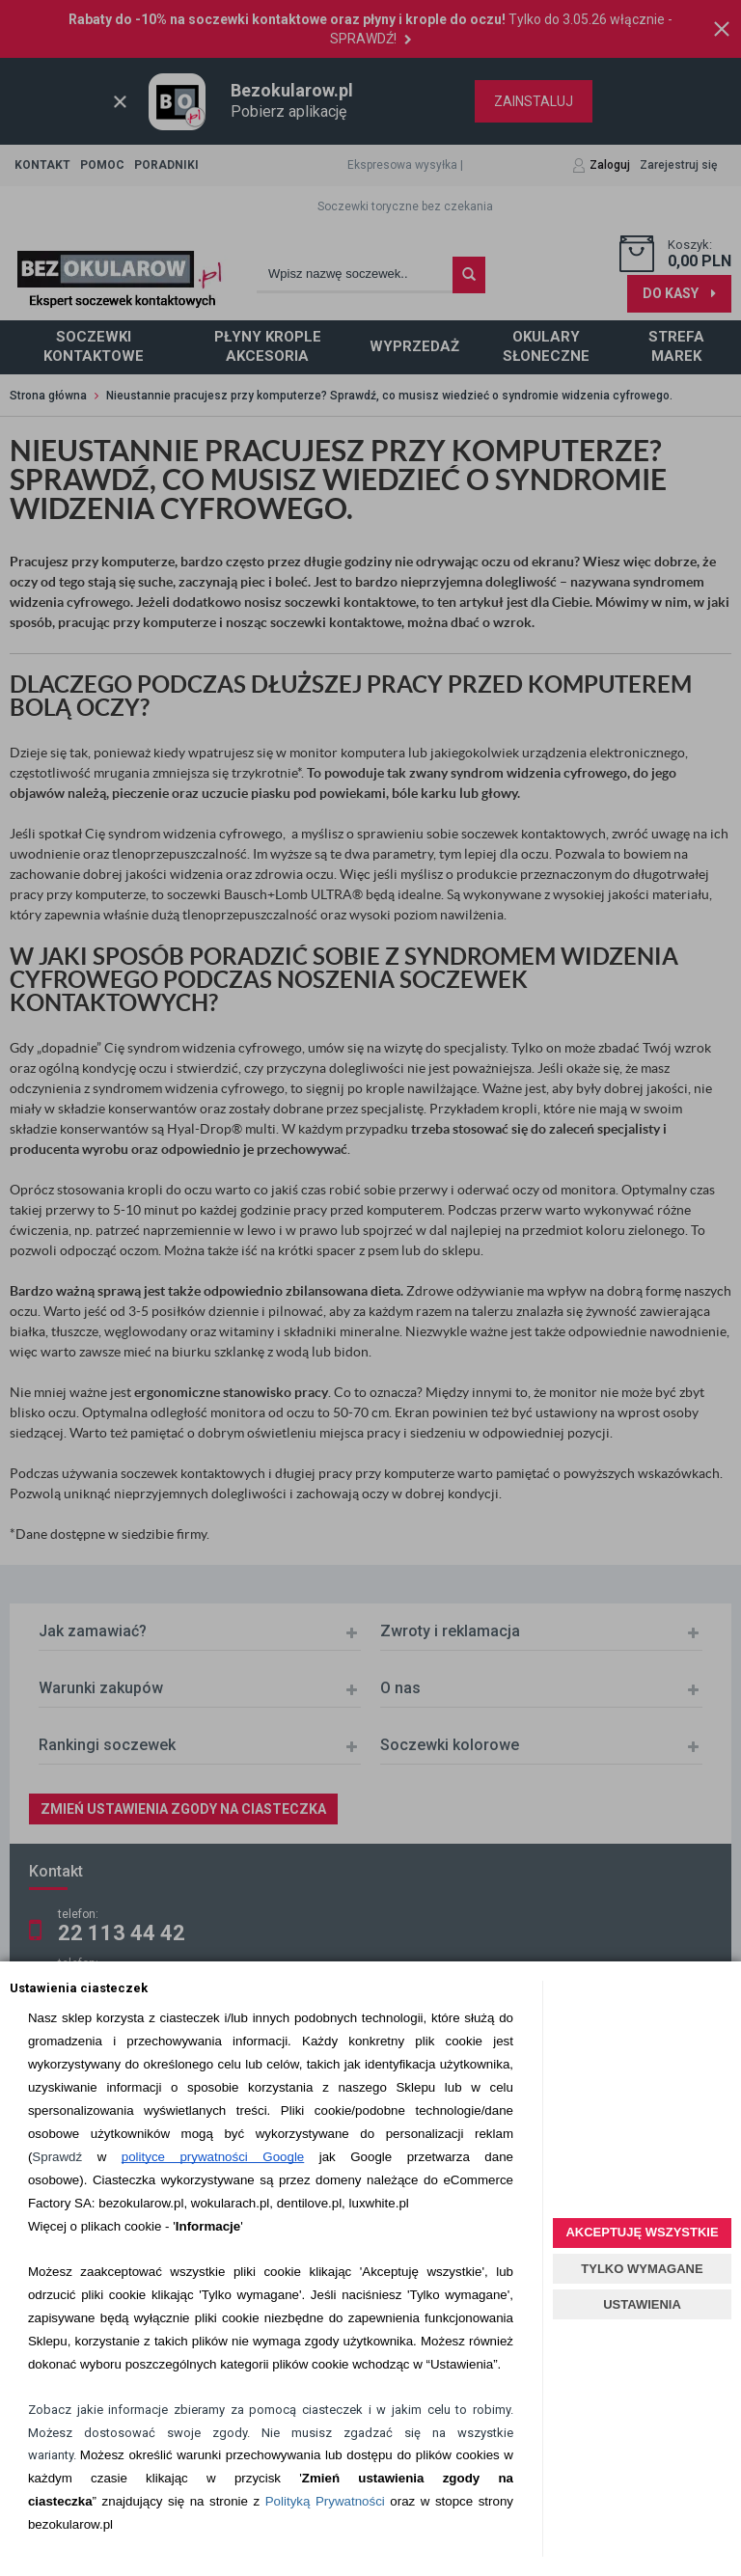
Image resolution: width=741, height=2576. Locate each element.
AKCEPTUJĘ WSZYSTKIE (641, 2232)
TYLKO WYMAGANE (641, 2268)
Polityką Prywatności (325, 2501)
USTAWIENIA (642, 2304)
